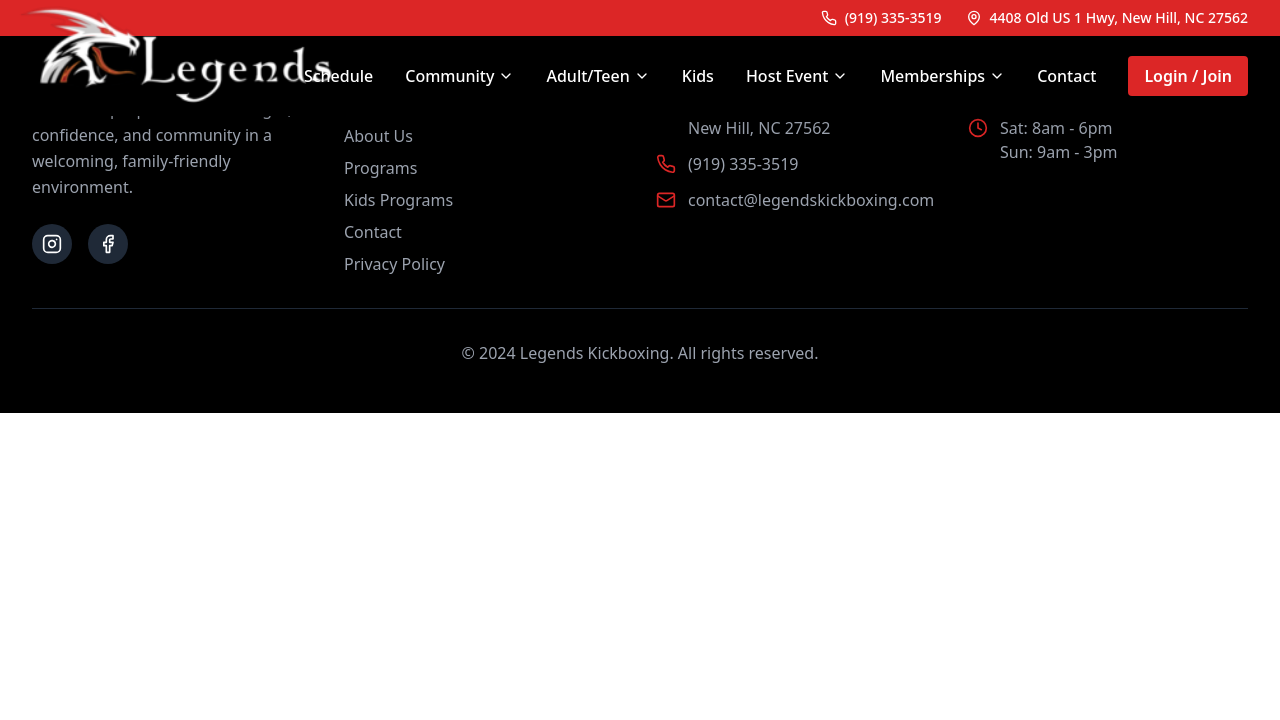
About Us (378, 136)
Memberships (942, 76)
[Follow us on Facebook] (108, 244)
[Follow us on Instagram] (52, 244)
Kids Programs (398, 200)
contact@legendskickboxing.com (811, 200)
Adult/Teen (597, 76)
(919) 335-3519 (743, 164)
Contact (1066, 76)
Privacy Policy (394, 264)
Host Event (797, 76)
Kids (698, 76)
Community (459, 76)
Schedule (338, 76)
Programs (380, 168)
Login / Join (1188, 76)
